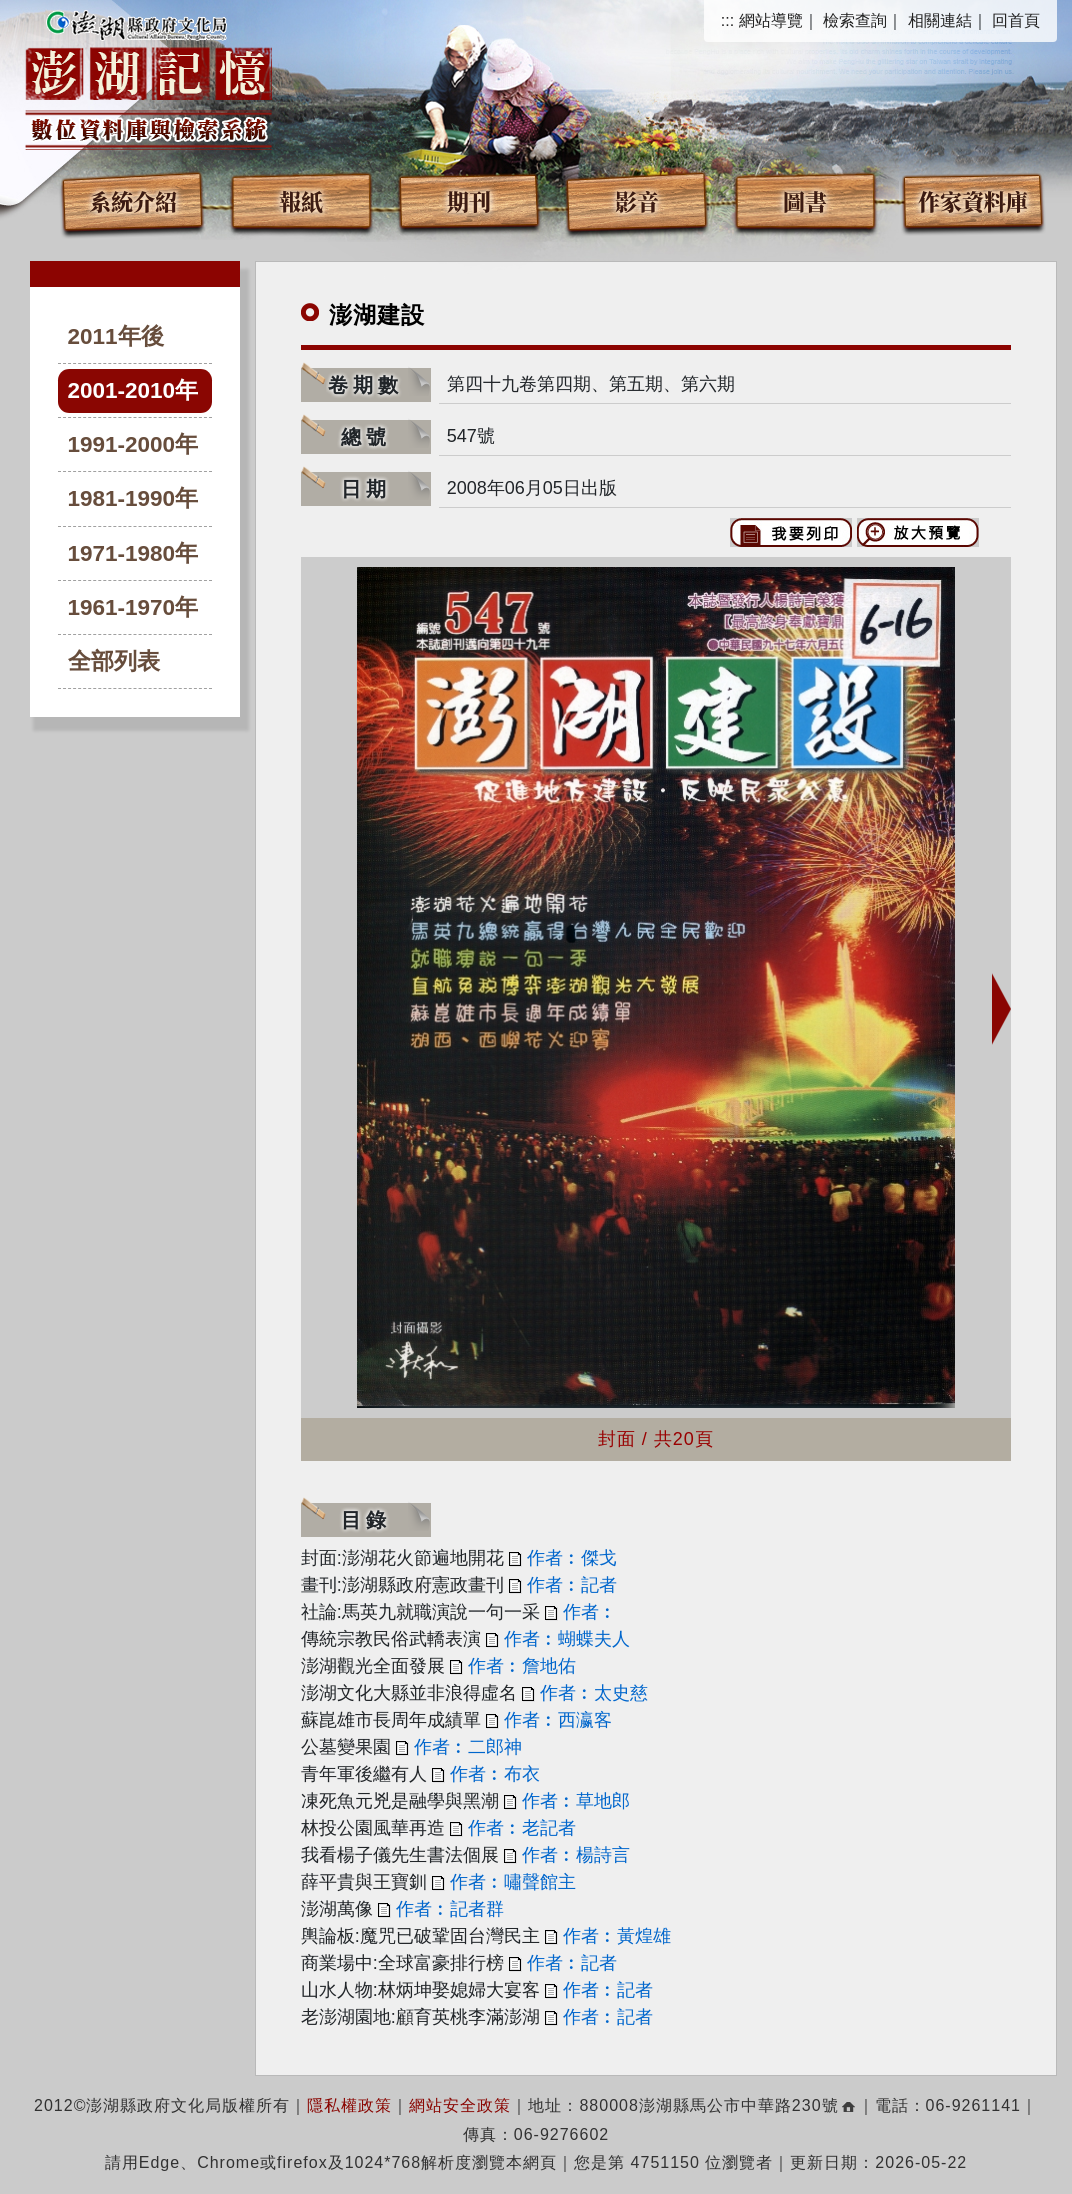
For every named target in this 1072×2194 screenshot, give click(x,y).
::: (727, 20)
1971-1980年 (133, 553)
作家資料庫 (973, 200)
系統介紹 (133, 200)
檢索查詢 (855, 20)
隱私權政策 (349, 2105)
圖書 (805, 200)
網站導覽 (771, 20)
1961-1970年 (133, 607)
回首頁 (1016, 20)
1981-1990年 (133, 498)
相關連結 (940, 20)
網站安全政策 (460, 2105)
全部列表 (114, 661)
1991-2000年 (133, 444)
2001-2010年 (133, 390)
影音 (637, 200)
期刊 (469, 200)
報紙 (301, 200)
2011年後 (116, 336)
